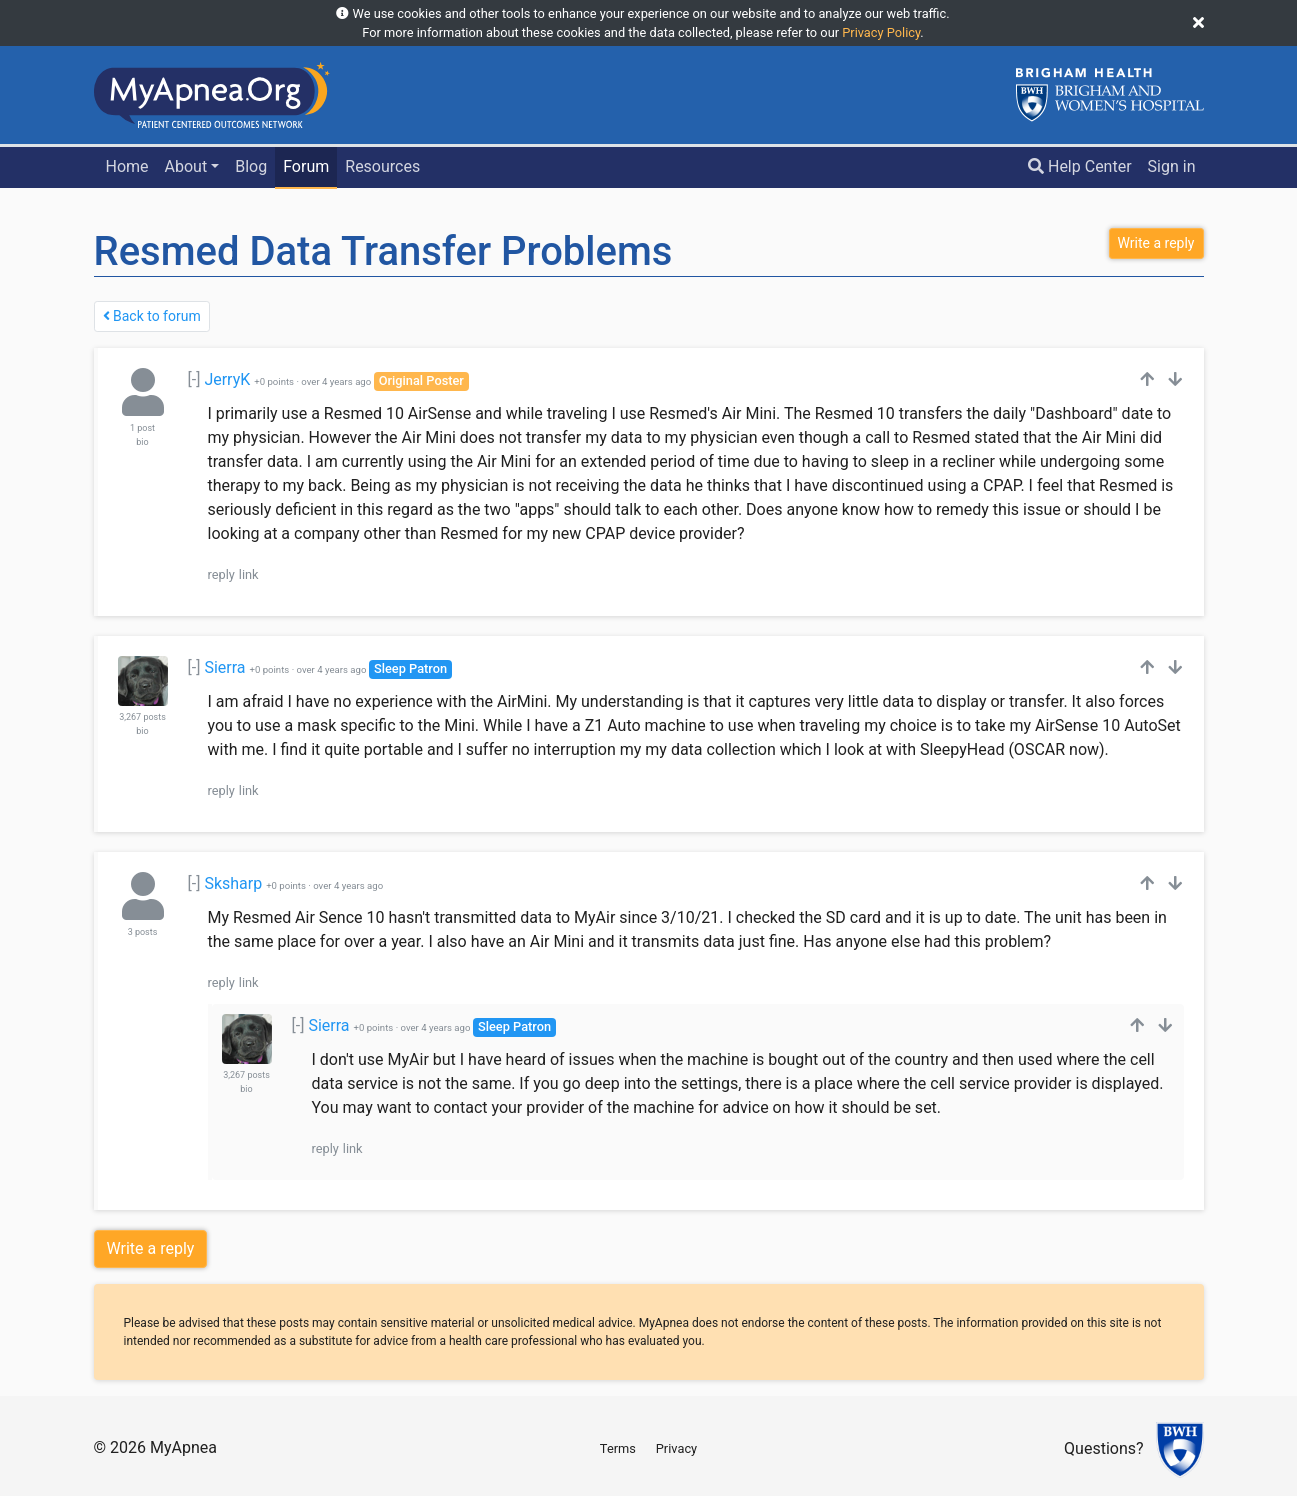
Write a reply (151, 1248)
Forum (306, 166)
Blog (251, 166)
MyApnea (183, 1447)
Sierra (224, 667)
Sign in (1172, 166)
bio (142, 442)
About (186, 166)
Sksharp (233, 883)
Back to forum (152, 316)
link (249, 574)
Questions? (1103, 1449)
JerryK (227, 379)
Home (126, 166)
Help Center (1080, 166)
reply (221, 574)
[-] (194, 379)
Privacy (676, 1448)
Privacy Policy (881, 32)
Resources (382, 166)
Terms (618, 1448)
